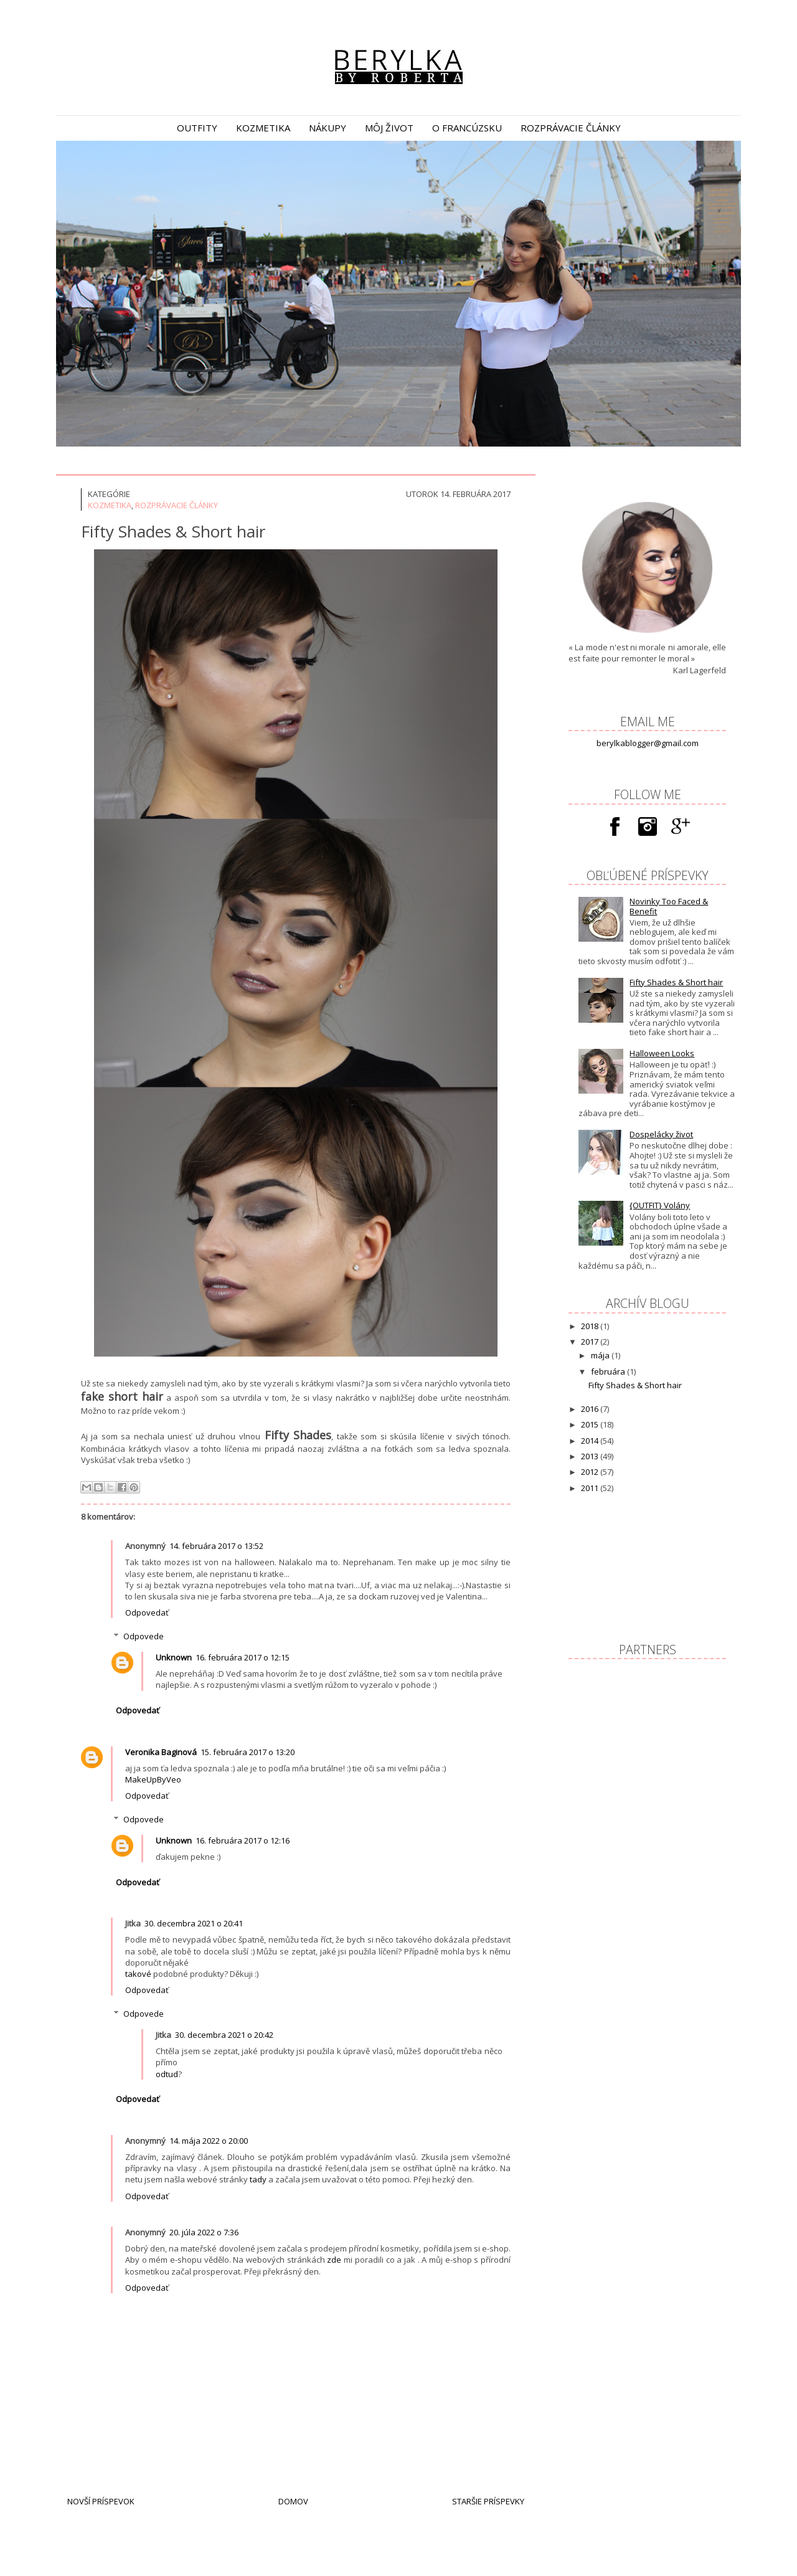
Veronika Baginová (161, 1752)
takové (138, 1973)
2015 (590, 1424)
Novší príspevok (100, 2501)
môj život (389, 127)
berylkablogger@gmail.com (648, 743)
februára (609, 1371)
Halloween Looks (662, 1053)
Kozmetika (109, 505)
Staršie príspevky (488, 2501)
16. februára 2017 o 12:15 (243, 1657)
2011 (590, 1488)
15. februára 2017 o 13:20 (247, 1752)
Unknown (174, 1657)
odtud (167, 2074)
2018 (590, 1326)
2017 (590, 1341)
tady (258, 2179)
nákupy (327, 127)
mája (601, 1355)
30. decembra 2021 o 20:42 (224, 2034)
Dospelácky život (661, 1134)
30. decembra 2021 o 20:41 (193, 1923)
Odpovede (143, 1636)
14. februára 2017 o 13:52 (216, 1545)
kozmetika (263, 127)
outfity (197, 127)
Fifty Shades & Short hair (676, 982)
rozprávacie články (571, 127)
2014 (590, 1440)
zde (334, 2259)
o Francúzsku (467, 127)
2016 (590, 1408)
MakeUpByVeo (153, 1779)
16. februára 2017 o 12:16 (243, 1840)
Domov (293, 2501)
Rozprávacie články (176, 505)
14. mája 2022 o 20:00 (208, 2140)
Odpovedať (147, 1612)
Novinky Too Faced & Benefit (669, 906)
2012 (590, 1471)
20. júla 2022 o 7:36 (203, 2232)
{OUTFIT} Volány (660, 1205)
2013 (590, 1456)
